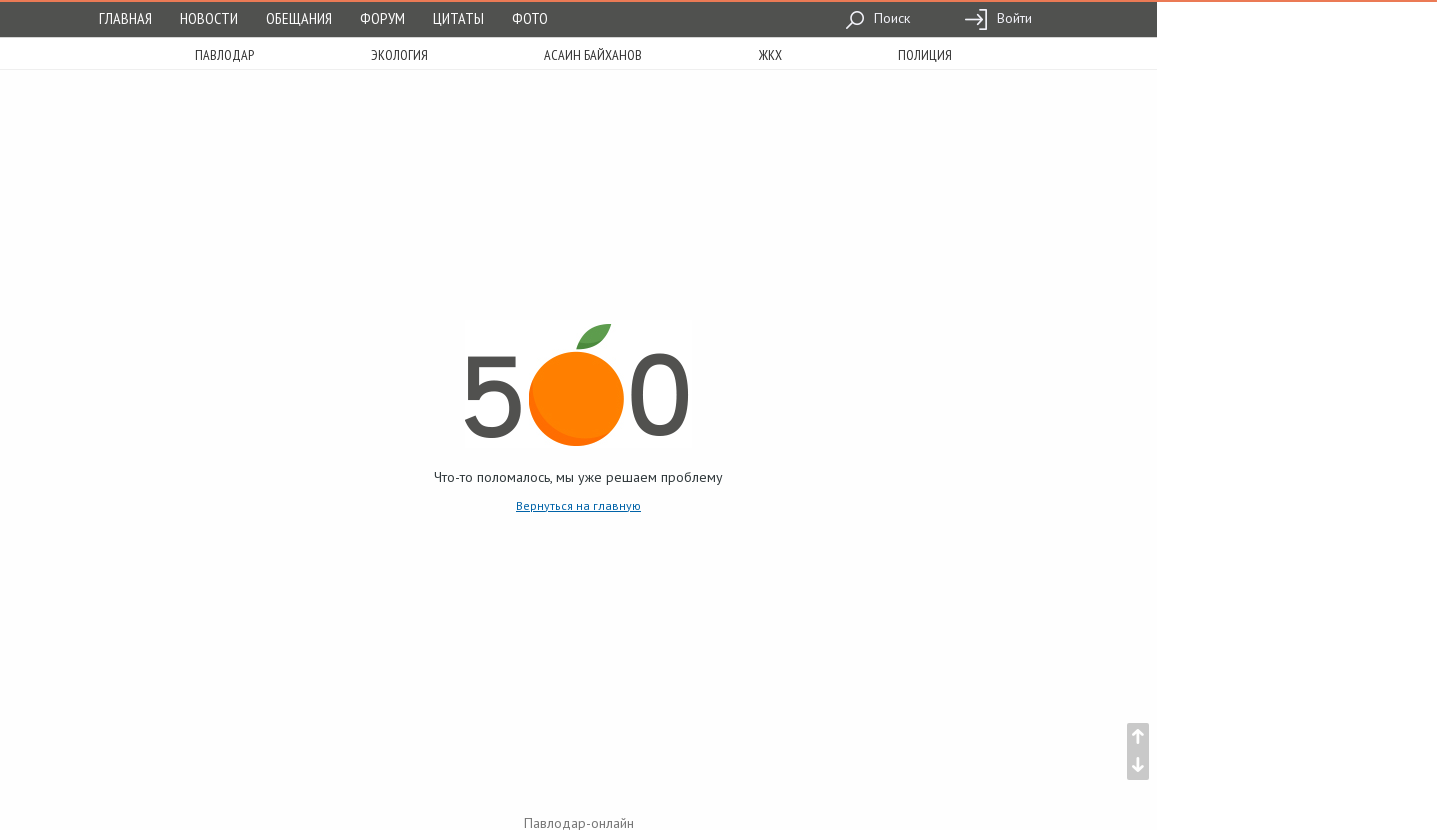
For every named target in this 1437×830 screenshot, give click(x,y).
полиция (925, 55)
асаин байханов (593, 55)
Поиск (877, 18)
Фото (530, 18)
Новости (209, 18)
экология (399, 55)
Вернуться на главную (578, 505)
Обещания (299, 18)
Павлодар (224, 55)
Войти (998, 18)
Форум (382, 18)
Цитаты (458, 18)
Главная (125, 18)
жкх (770, 55)
